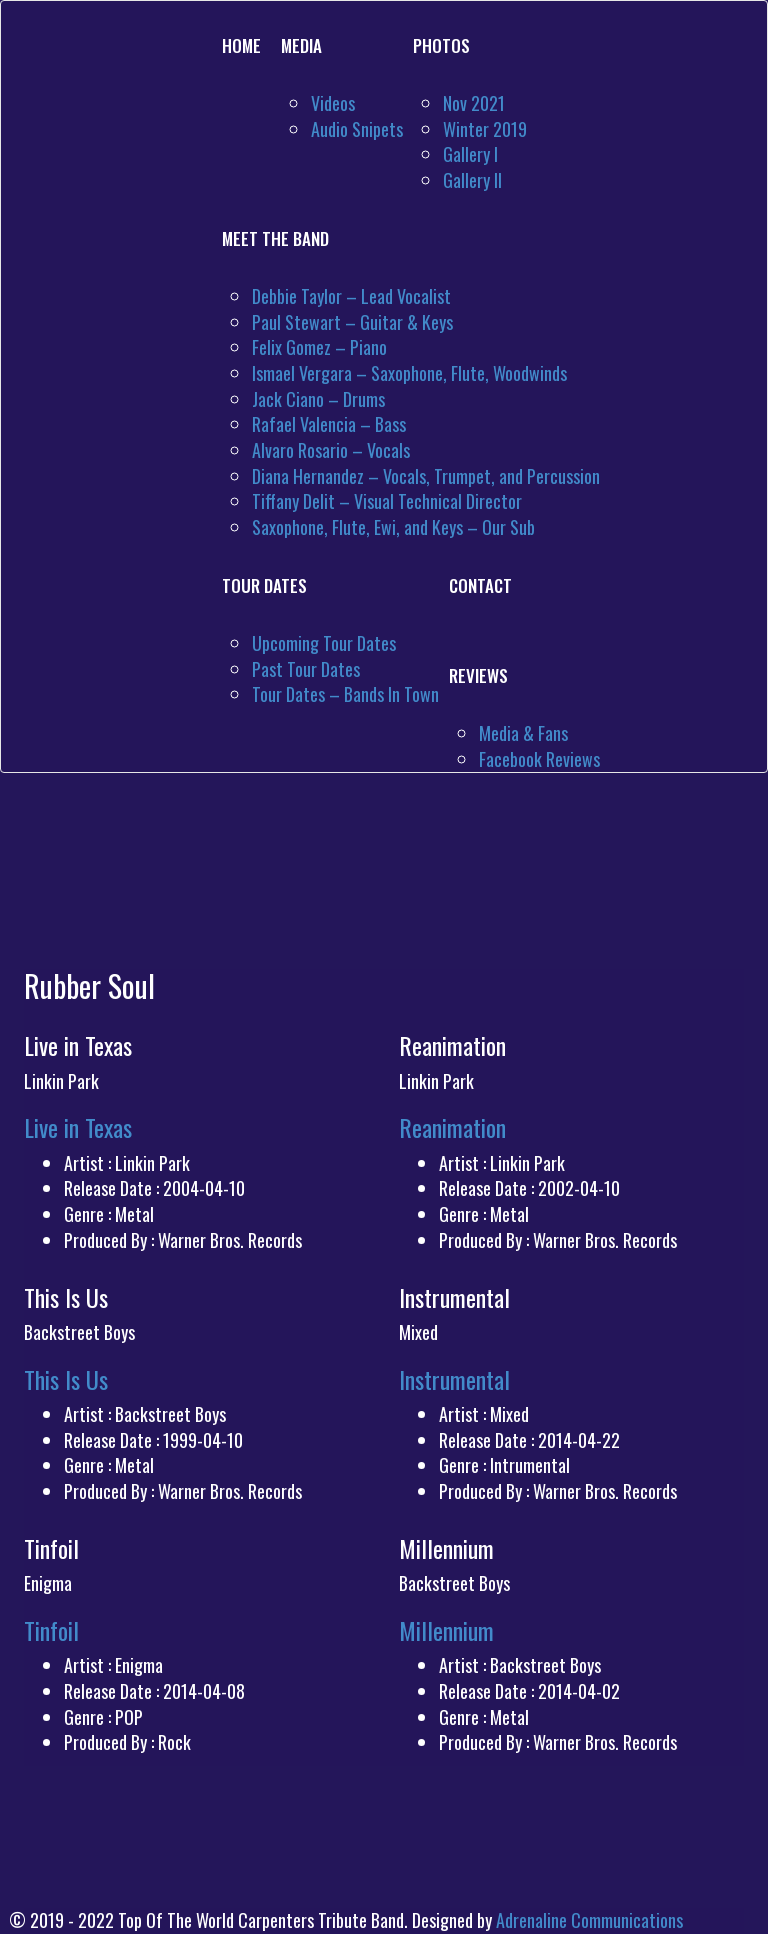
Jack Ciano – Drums (318, 399)
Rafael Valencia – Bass (329, 424)
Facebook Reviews (539, 759)
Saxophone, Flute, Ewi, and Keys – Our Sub (393, 527)
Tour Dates (264, 585)
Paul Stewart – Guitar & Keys (352, 322)
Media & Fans (523, 733)
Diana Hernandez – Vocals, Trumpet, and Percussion (426, 476)
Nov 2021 (474, 103)
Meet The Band (275, 238)
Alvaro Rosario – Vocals (331, 450)
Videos (333, 103)
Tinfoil (51, 1630)
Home (241, 45)
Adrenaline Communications (589, 1920)
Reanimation (452, 1127)
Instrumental (454, 1379)
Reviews (478, 675)
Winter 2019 (485, 129)
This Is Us (66, 1379)
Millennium (446, 1630)
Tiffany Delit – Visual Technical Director (387, 501)
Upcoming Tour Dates (324, 643)
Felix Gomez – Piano (319, 347)
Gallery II (472, 180)
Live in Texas (78, 1127)
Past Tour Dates (306, 669)
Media (301, 45)
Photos (441, 45)
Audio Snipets (357, 129)
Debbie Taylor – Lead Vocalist (351, 296)
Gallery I (470, 154)
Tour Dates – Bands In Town (345, 694)
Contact (480, 585)
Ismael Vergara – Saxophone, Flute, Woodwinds (409, 373)
